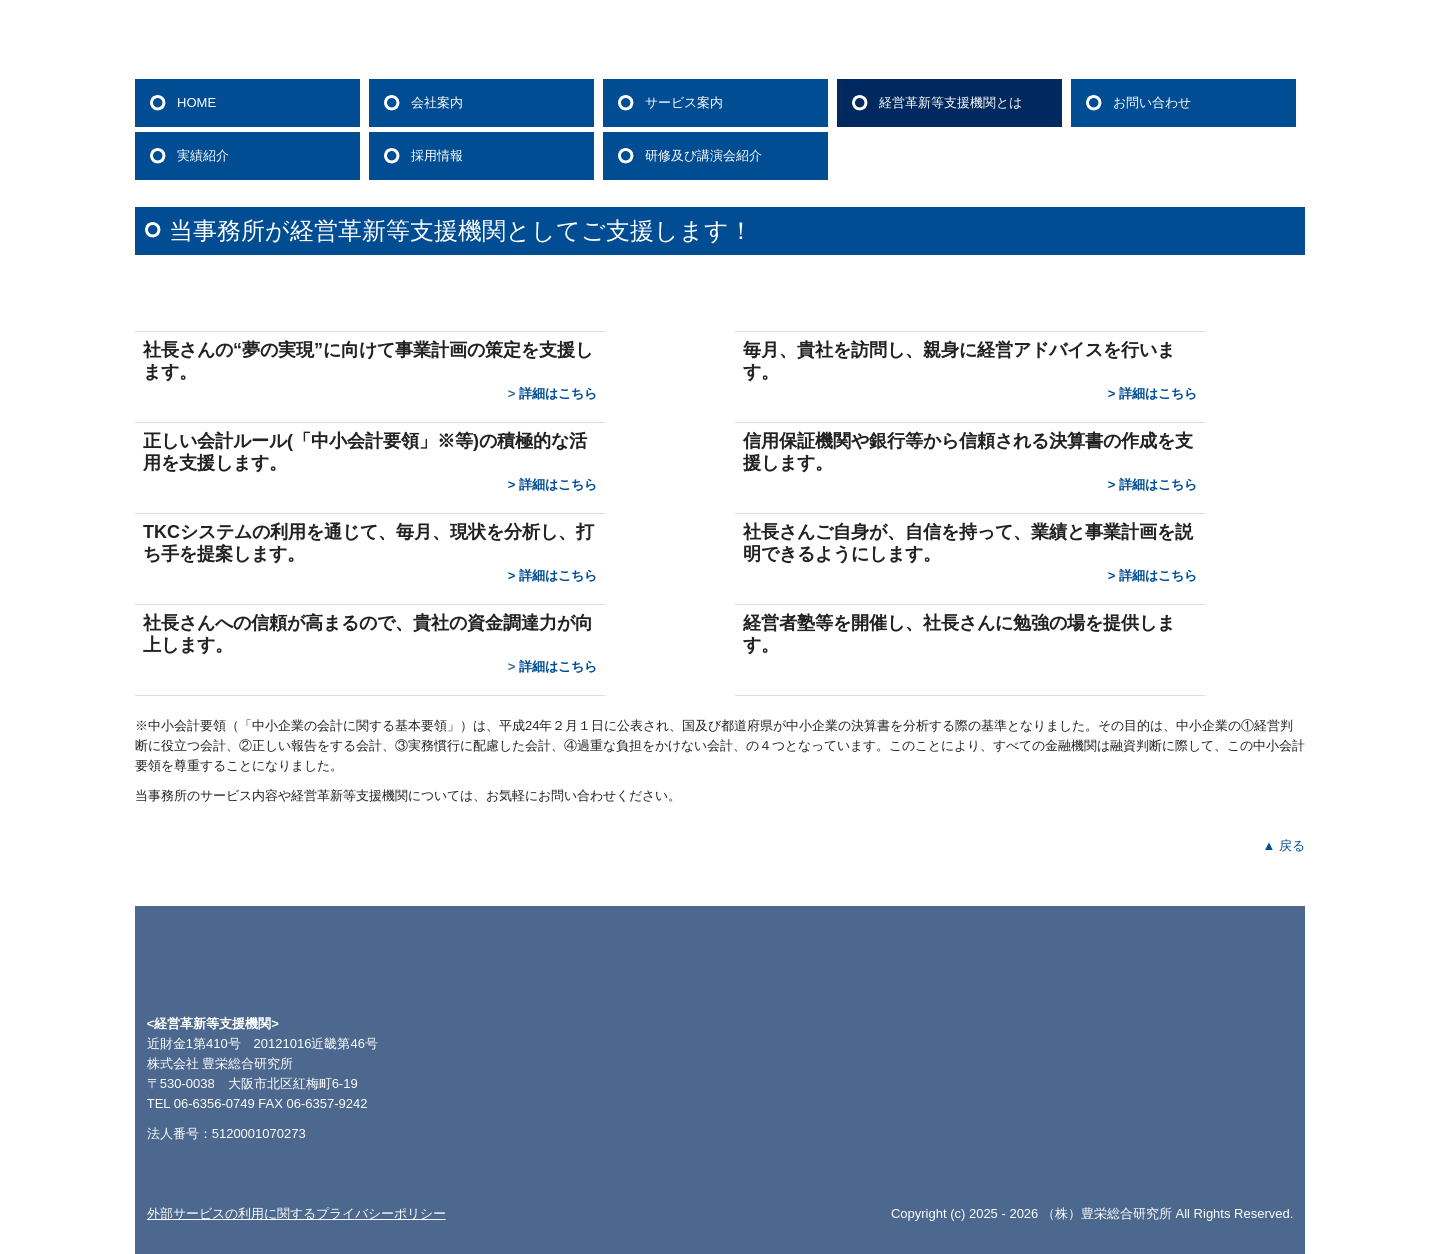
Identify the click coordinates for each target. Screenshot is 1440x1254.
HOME (196, 102)
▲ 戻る (1284, 845)
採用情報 (437, 155)
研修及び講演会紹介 (703, 155)
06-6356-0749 (214, 1103)
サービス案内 (684, 102)
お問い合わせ (1152, 102)
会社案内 (437, 102)
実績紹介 (203, 155)
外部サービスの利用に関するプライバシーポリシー (296, 1213)
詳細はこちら (558, 393)
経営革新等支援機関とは (950, 102)
